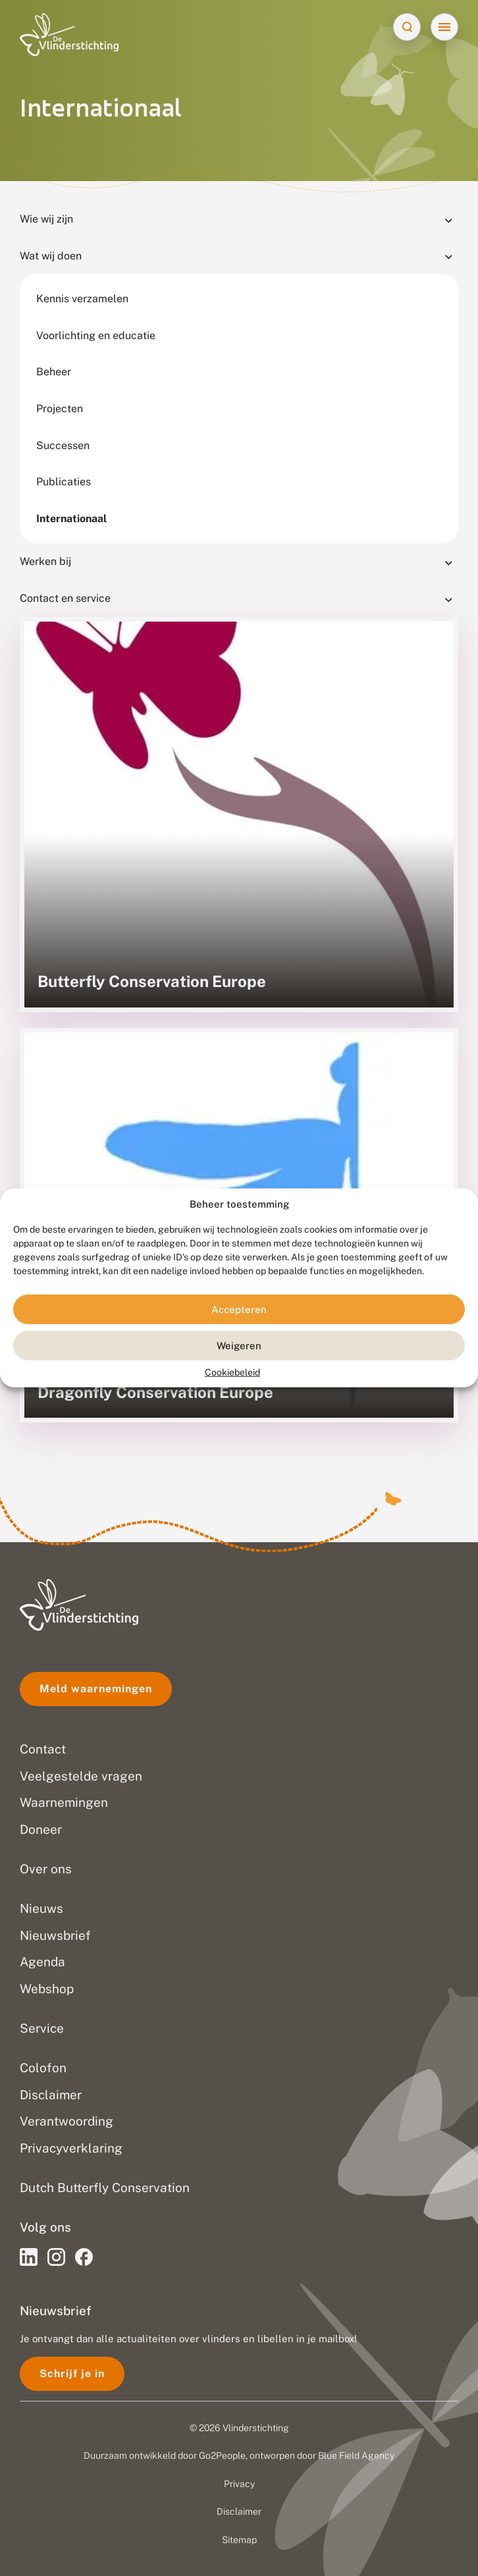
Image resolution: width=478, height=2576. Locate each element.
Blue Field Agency (356, 2455)
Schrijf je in (72, 2373)
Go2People (222, 2455)
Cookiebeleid (232, 1372)
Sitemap (239, 2540)
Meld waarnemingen (96, 1688)
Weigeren (239, 1345)
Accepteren (239, 1309)
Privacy (239, 2484)
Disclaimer (239, 2511)
